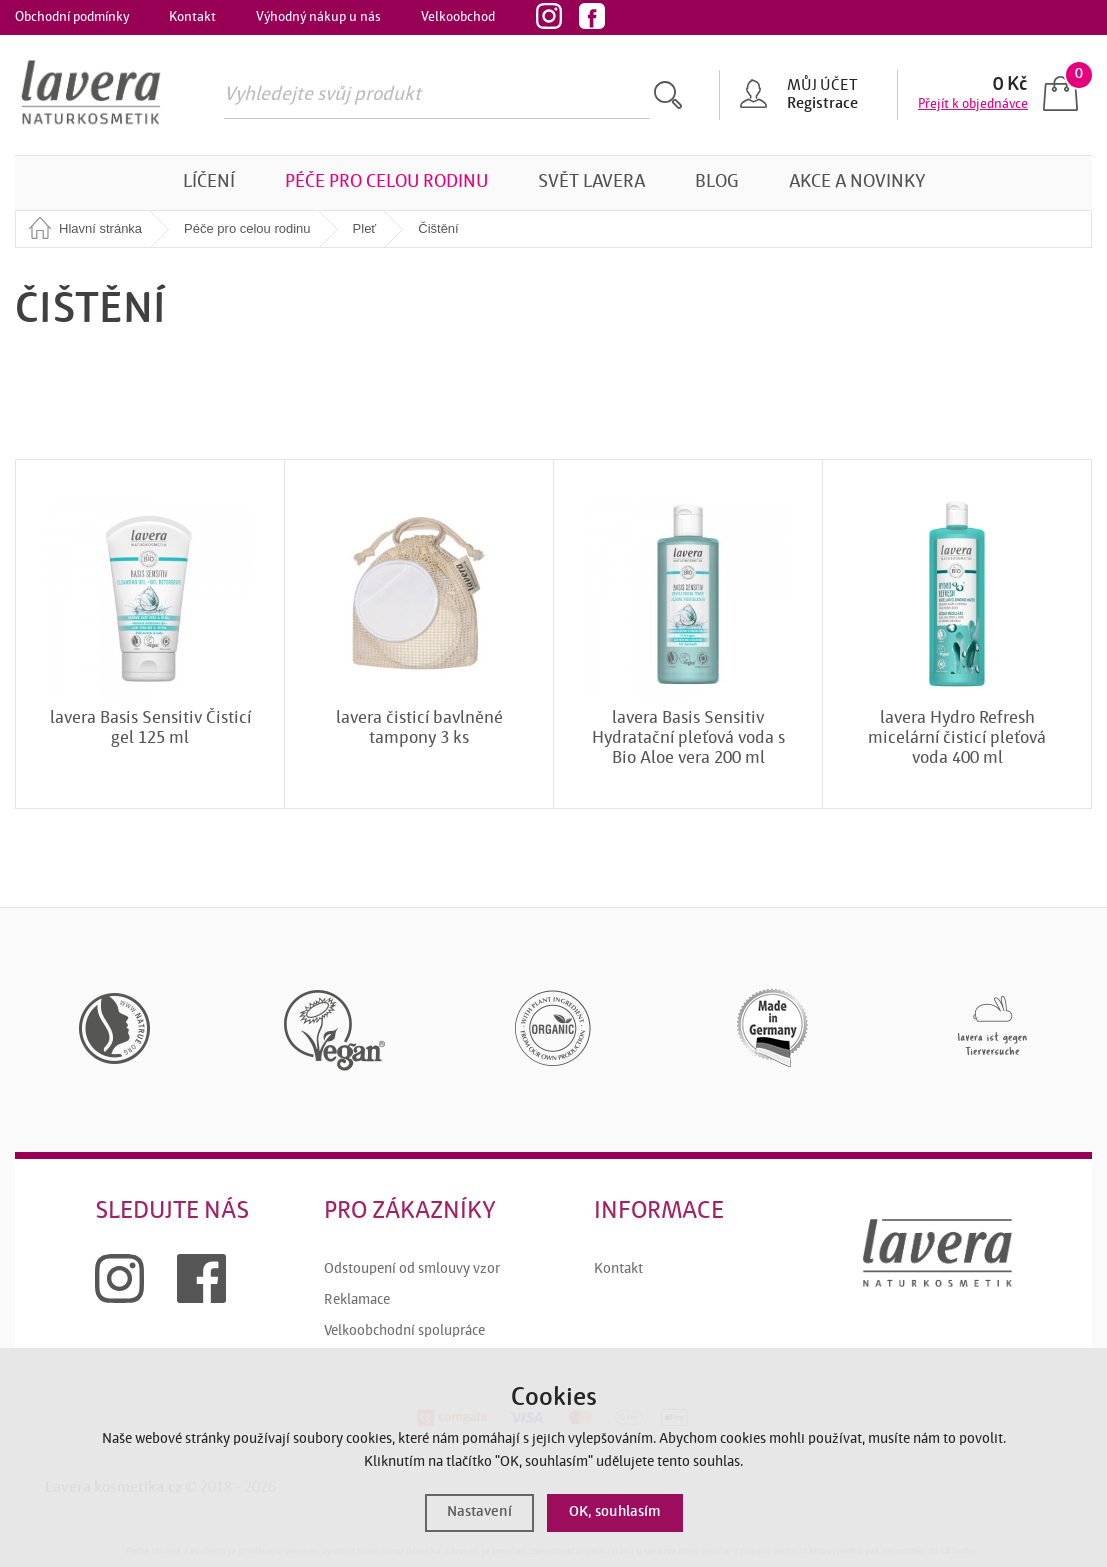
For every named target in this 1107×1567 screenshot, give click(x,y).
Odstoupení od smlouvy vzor (412, 1269)
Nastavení (479, 1512)
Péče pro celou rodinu (386, 182)
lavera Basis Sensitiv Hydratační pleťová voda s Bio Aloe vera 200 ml (688, 738)
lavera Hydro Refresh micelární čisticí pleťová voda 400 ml (957, 738)
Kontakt (192, 17)
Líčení (209, 182)
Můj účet (822, 86)
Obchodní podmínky (72, 17)
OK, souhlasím (615, 1512)
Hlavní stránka (100, 228)
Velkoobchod (458, 17)
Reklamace (357, 1300)
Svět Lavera (591, 182)
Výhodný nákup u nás (318, 17)
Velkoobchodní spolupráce (404, 1331)
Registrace (822, 104)
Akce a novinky (857, 182)
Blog (717, 182)
